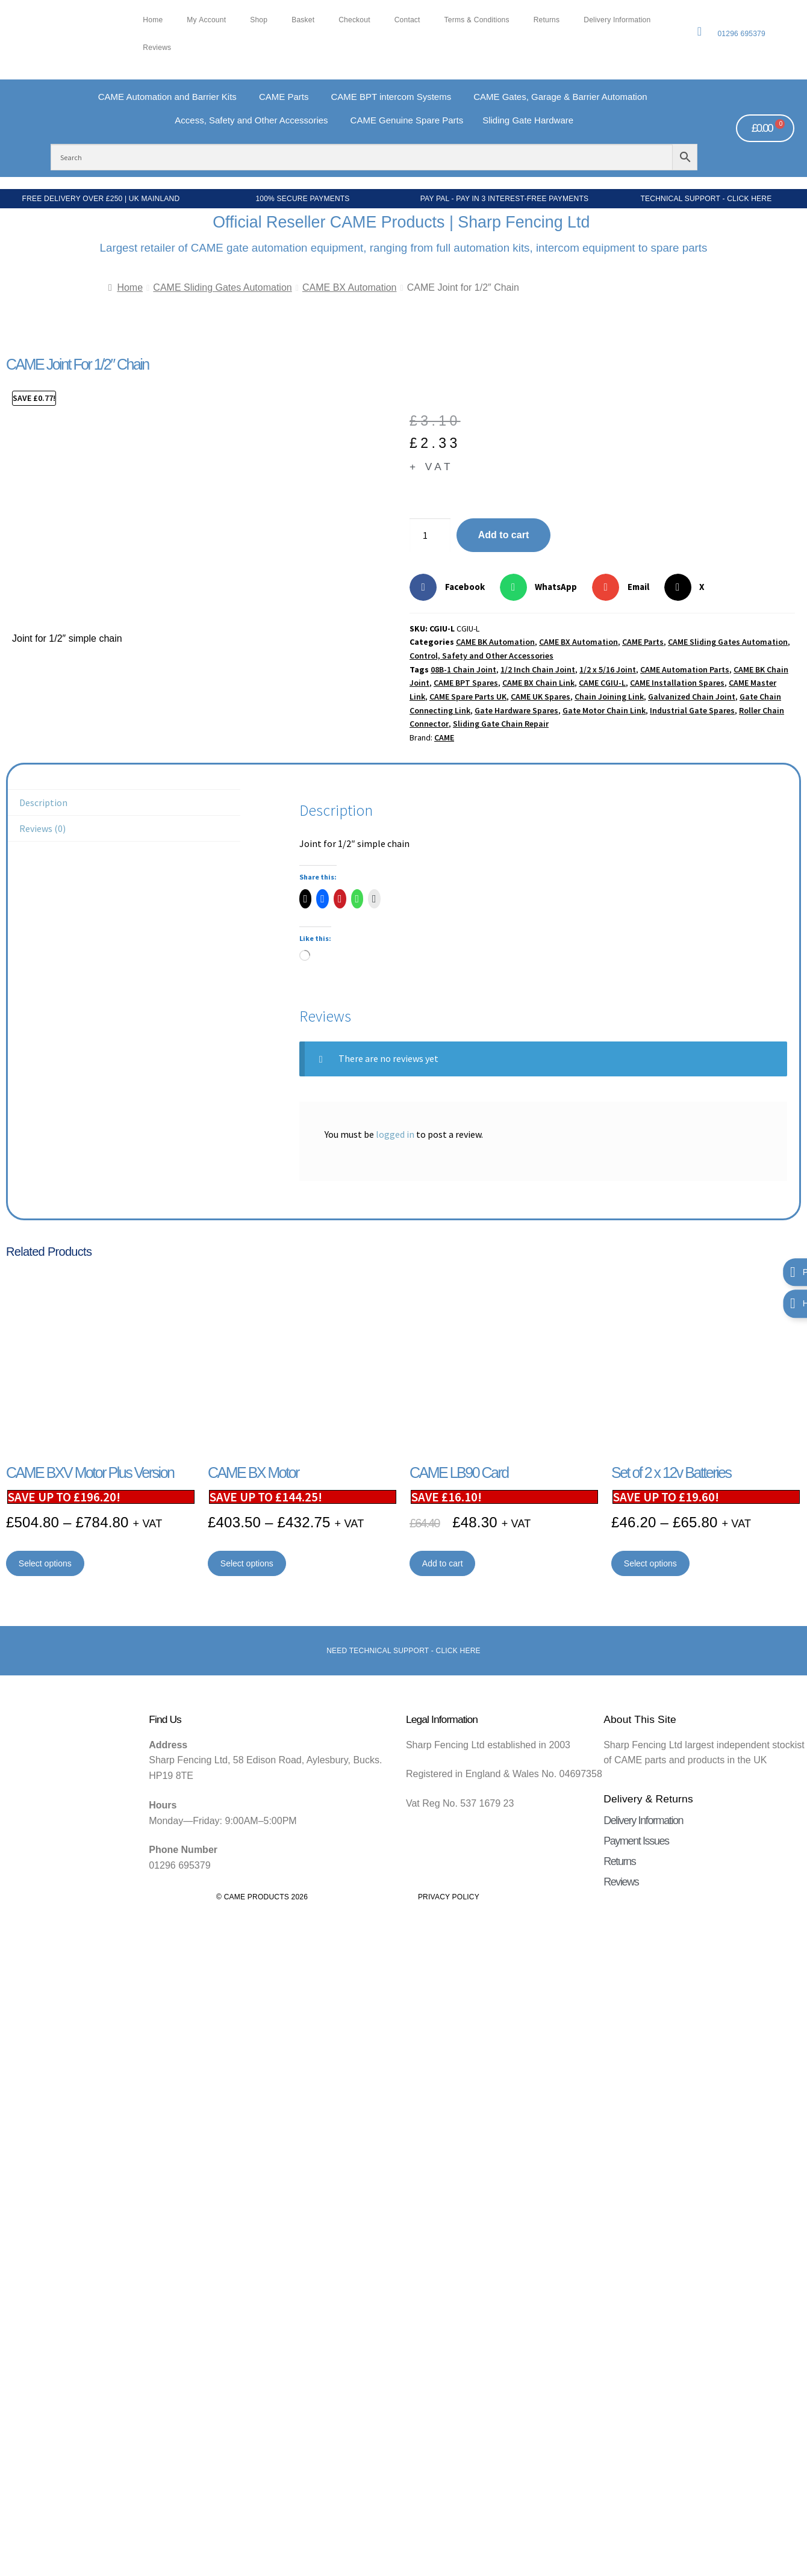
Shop (258, 19)
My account (206, 19)
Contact (407, 19)
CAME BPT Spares (466, 682)
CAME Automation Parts (684, 669)
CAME (444, 737)
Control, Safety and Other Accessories (481, 655)
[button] (452, 587)
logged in (395, 1134)
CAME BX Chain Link (538, 682)
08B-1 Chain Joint (463, 669)
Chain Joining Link (609, 696)
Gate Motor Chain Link (604, 710)
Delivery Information (617, 19)
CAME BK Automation (495, 641)
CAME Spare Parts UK (467, 696)
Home (153, 19)
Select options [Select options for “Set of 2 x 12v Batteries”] (650, 1563)
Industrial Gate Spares (692, 710)
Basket (302, 19)
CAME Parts (643, 641)
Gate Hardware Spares (516, 710)
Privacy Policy (448, 1897)
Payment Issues (635, 1841)
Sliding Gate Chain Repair (501, 723)
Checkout (354, 19)
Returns (547, 19)
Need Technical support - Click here (403, 1650)
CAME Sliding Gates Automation (222, 287)
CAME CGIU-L (602, 682)
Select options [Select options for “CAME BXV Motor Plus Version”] (45, 1563)
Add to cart (503, 535)
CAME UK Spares (540, 696)
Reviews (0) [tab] (42, 828)
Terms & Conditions (476, 19)
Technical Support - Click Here (706, 198)
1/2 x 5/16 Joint (607, 669)
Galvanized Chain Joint (691, 696)
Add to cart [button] (442, 1563)
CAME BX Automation (349, 287)
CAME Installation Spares (677, 682)
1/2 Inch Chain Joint (537, 669)
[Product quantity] (430, 535)
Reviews (157, 47)
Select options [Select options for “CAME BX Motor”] (246, 1563)
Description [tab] (43, 802)
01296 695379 (741, 33)
